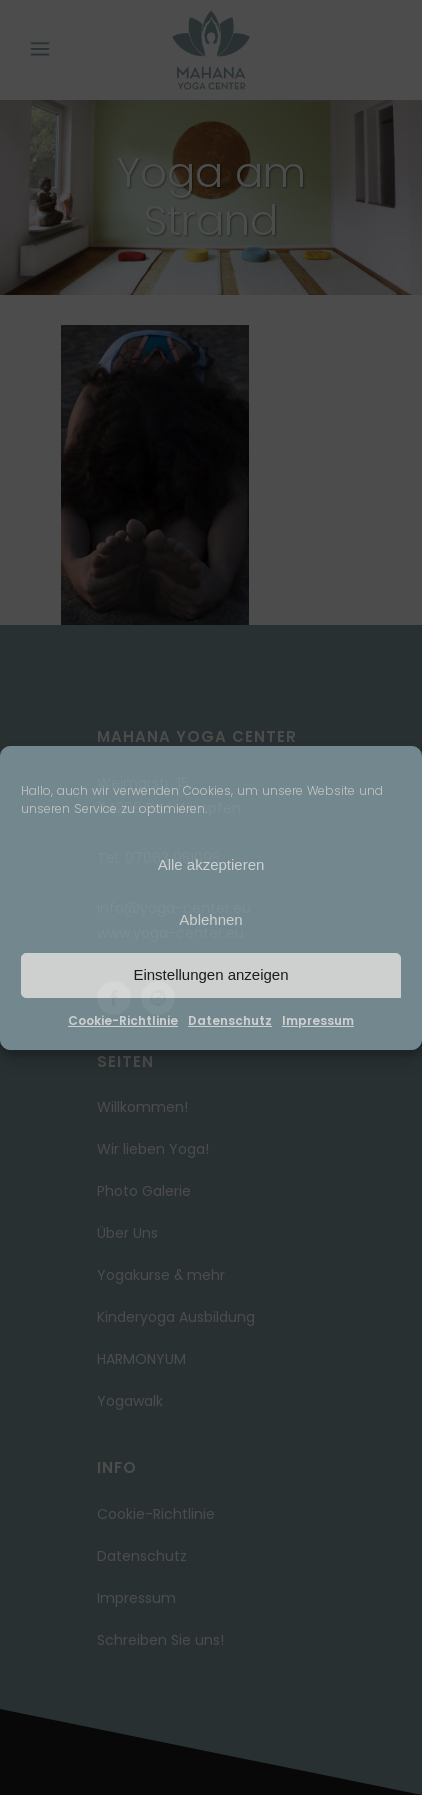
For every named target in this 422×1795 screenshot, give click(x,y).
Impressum (318, 1020)
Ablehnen (210, 919)
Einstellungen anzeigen (210, 974)
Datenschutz (230, 1020)
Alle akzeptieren (211, 864)
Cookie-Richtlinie (123, 1020)
